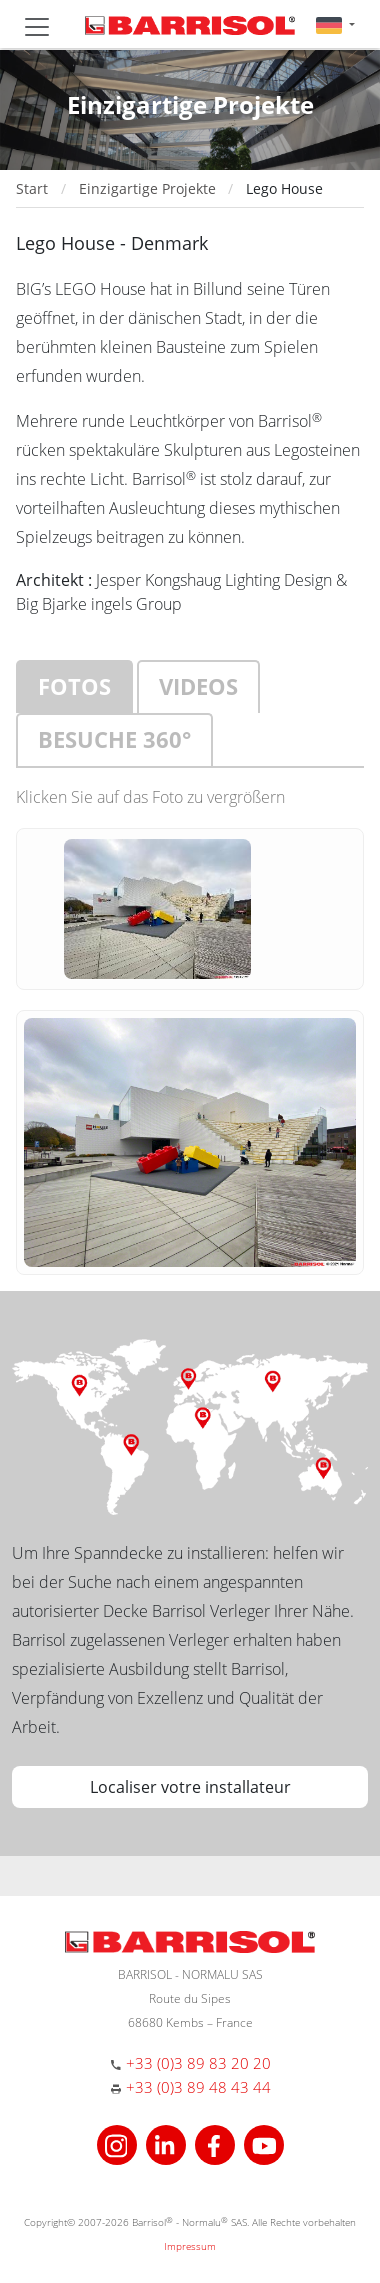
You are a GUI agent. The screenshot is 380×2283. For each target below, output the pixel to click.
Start (32, 188)
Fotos (74, 686)
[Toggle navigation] (37, 27)
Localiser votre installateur (190, 1787)
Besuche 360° (114, 739)
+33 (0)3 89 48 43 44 (198, 2087)
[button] (335, 24)
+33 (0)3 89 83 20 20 (198, 2063)
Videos (198, 686)
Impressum (190, 2246)
